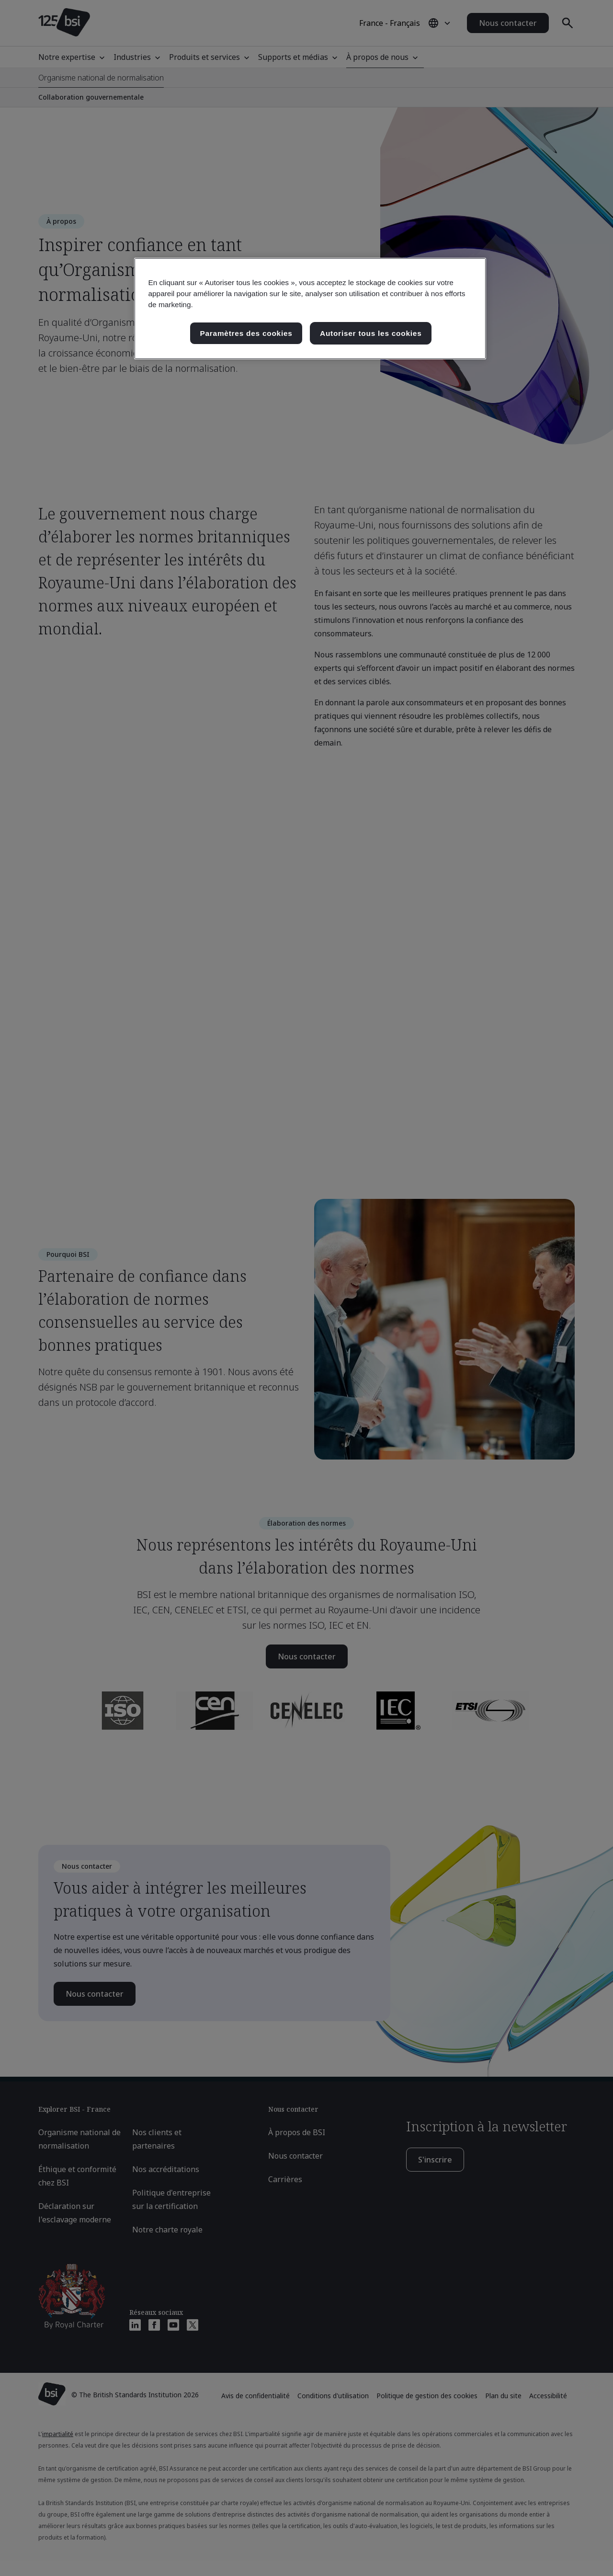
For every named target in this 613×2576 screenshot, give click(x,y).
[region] (310, 309)
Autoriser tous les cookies (370, 333)
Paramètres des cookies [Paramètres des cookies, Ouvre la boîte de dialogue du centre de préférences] (246, 333)
